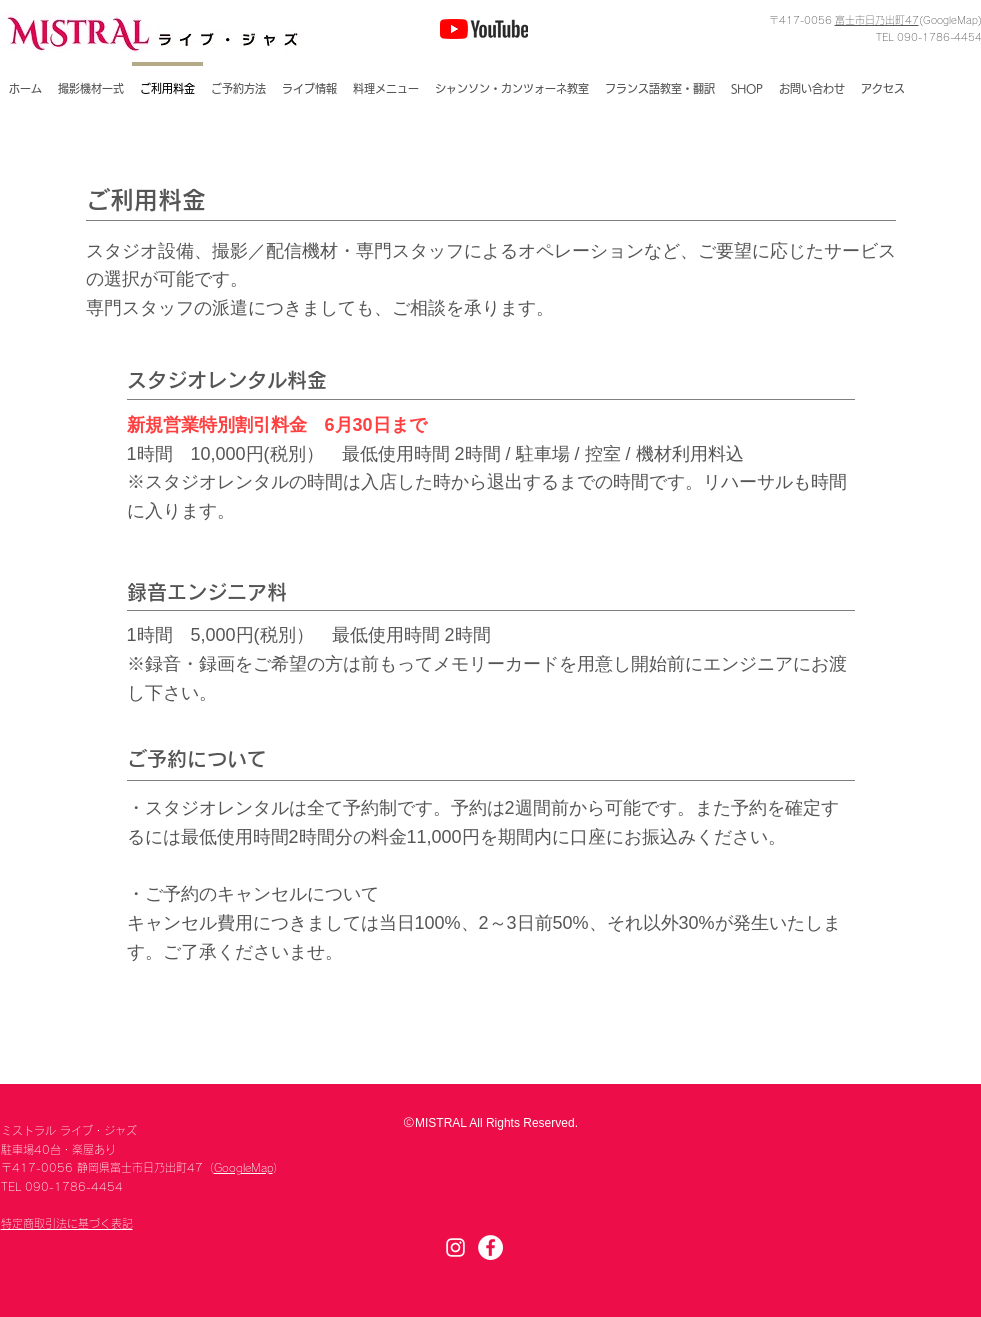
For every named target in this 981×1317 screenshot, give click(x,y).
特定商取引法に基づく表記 (67, 1223)
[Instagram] (455, 1247)
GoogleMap (243, 1167)
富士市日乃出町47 (877, 20)
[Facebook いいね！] (701, 28)
